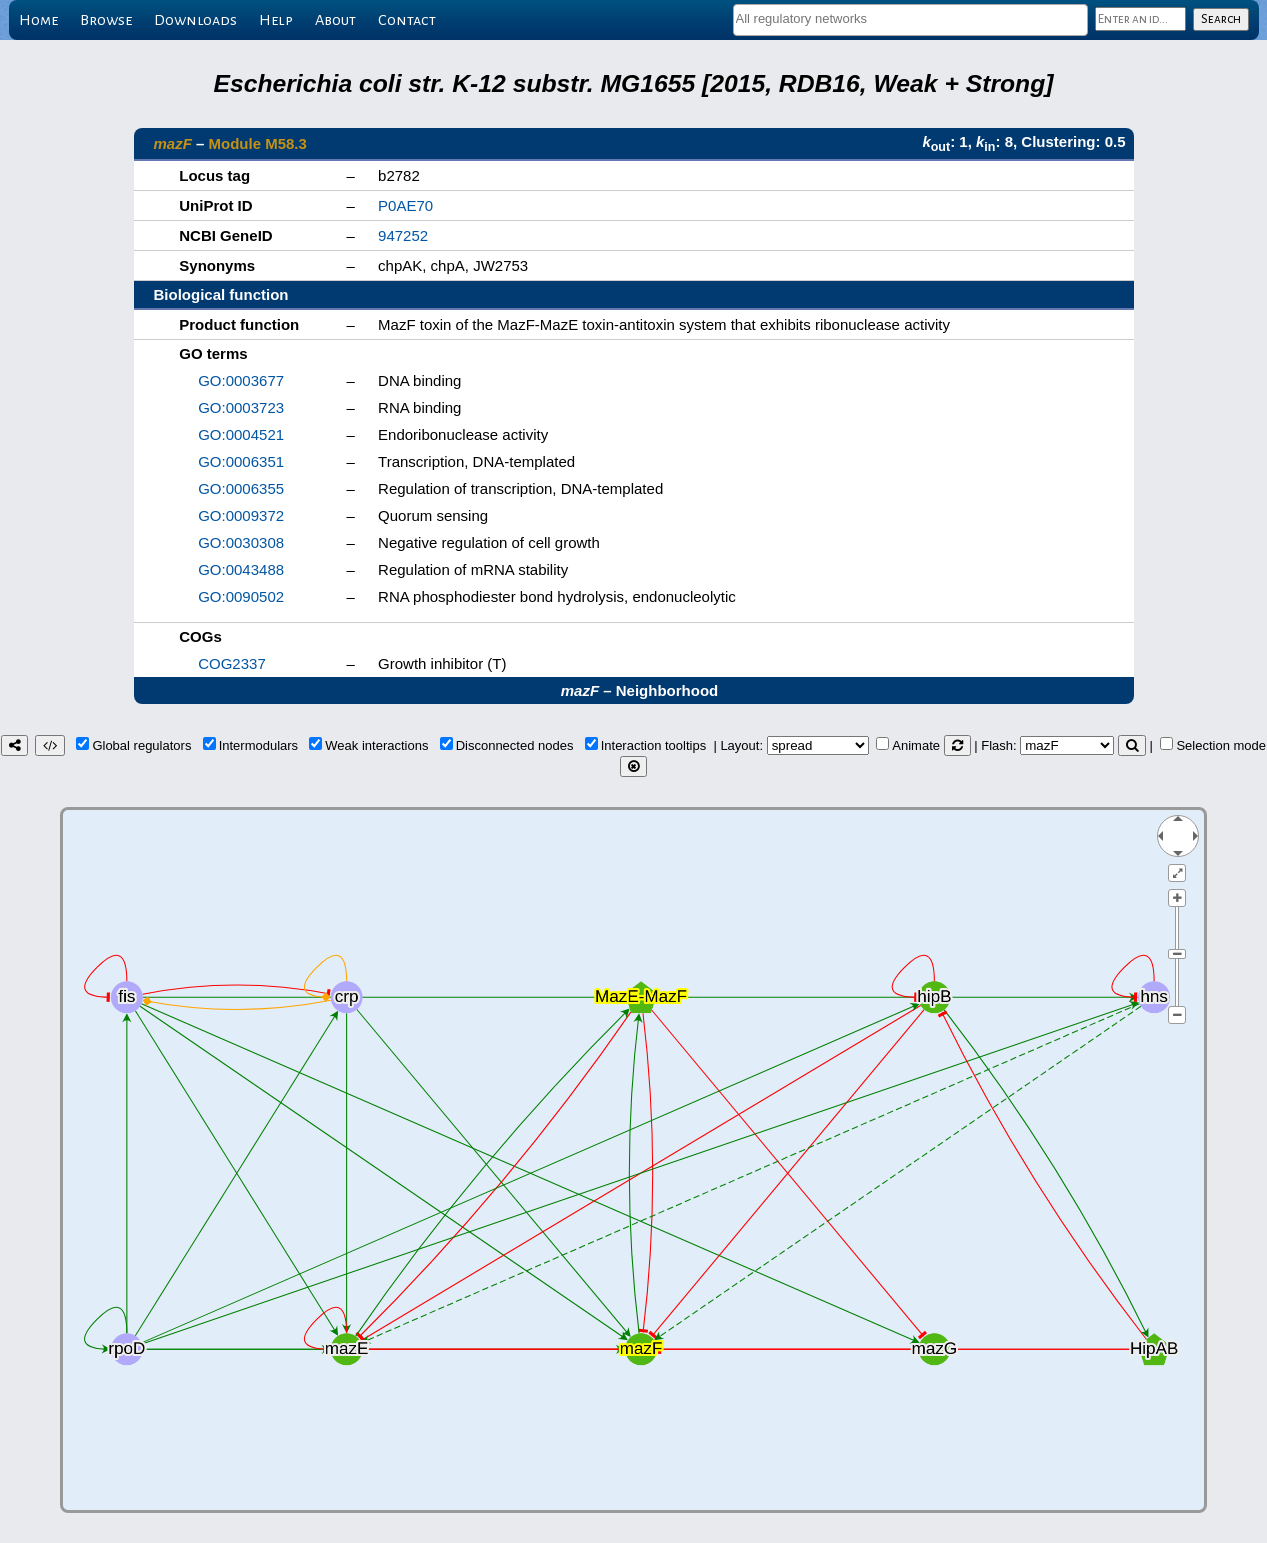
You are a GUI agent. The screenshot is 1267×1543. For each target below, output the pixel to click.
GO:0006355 (241, 488)
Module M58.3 (258, 143)
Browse (106, 20)
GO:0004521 (241, 434)
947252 (403, 235)
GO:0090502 (241, 596)
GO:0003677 (241, 380)
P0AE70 (405, 205)
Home (38, 20)
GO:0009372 (241, 515)
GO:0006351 (241, 461)
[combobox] (910, 20)
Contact (407, 20)
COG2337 (232, 663)
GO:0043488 (241, 569)
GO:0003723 (241, 407)
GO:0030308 (241, 542)
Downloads (195, 20)
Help (276, 20)
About (335, 20)
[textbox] (910, 18)
